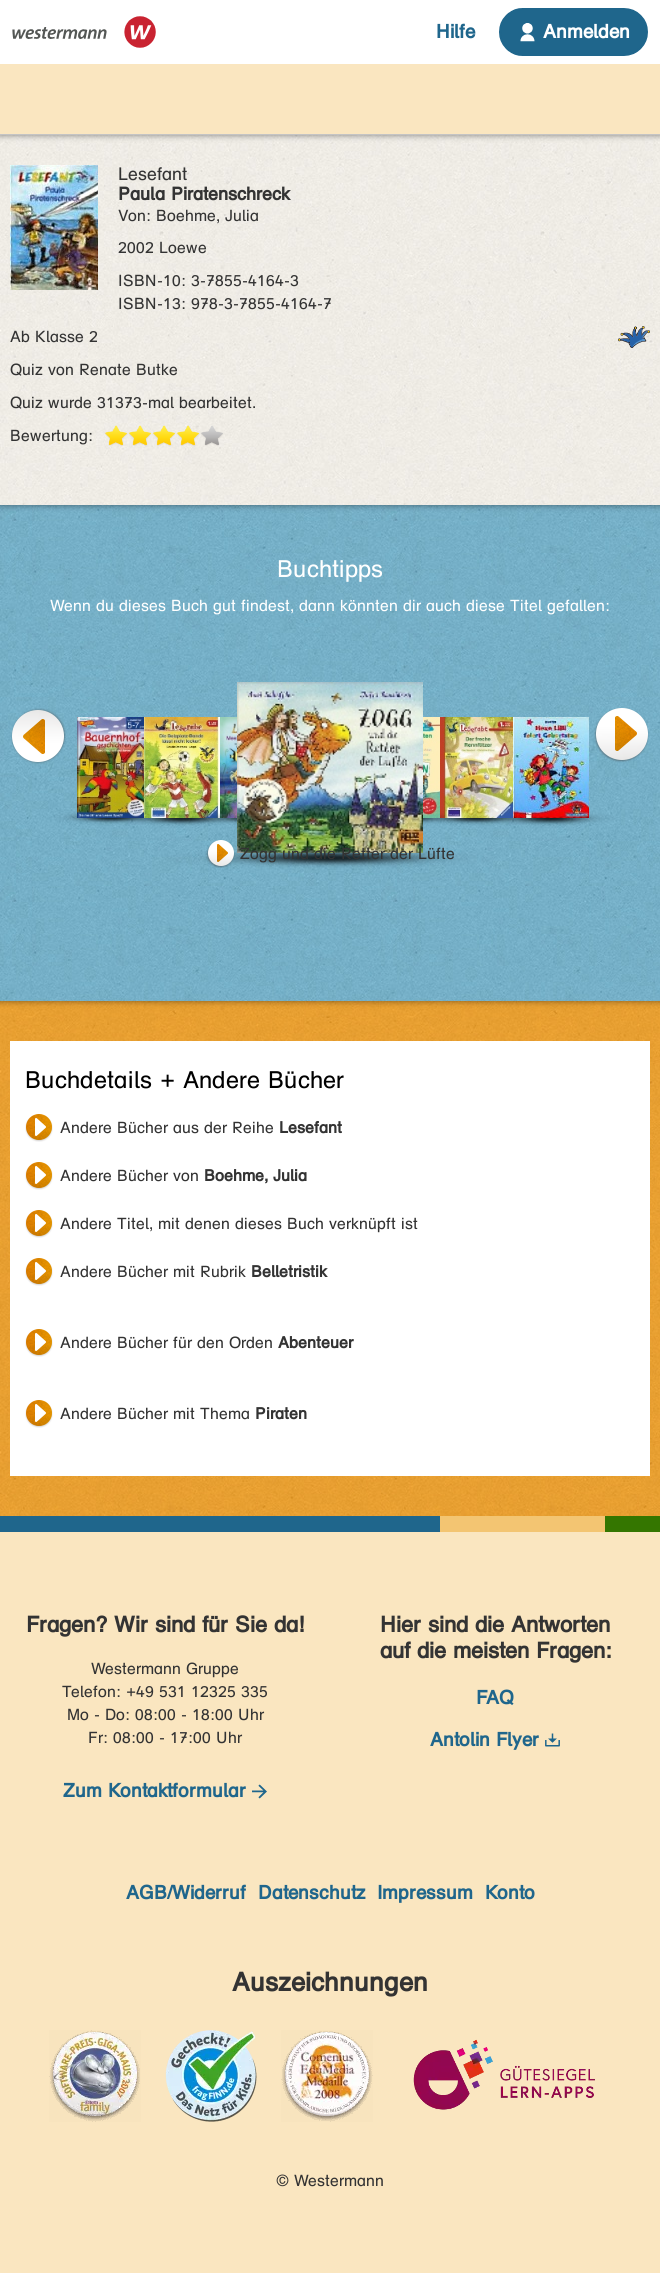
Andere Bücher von (183, 1175)
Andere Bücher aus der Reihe (201, 1127)
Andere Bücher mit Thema (183, 1413)
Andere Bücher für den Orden (206, 1342)
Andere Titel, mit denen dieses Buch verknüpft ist (239, 1223)
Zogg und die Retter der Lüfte (347, 853)
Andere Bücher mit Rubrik (193, 1271)
